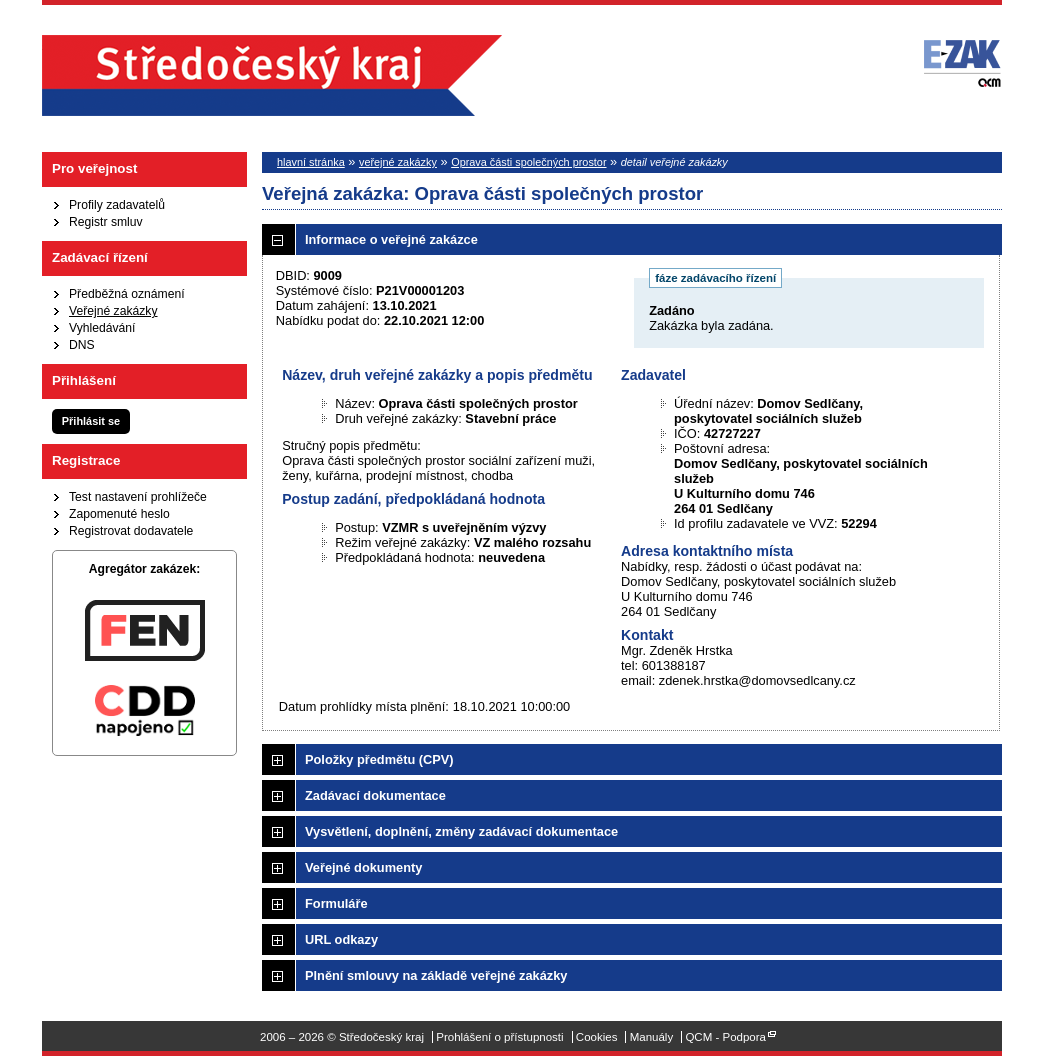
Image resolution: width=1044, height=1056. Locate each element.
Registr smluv (106, 222)
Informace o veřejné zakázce (391, 239)
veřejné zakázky (398, 162)
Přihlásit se (91, 421)
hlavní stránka (311, 162)
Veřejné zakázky (113, 311)
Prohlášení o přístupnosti (499, 1037)
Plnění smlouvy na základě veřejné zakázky (436, 975)
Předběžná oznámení (127, 294)
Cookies (597, 1037)
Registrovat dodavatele (131, 531)
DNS (82, 345)
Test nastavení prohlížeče (138, 497)
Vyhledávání (102, 328)
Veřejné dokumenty (363, 867)
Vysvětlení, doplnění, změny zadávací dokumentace (461, 831)
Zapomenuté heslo (119, 514)
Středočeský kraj (272, 75)
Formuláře (336, 903)
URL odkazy (341, 939)
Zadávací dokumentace (375, 795)
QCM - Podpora (725, 1037)
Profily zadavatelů (117, 205)
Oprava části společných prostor (528, 162)
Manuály (652, 1037)
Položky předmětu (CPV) (379, 759)
